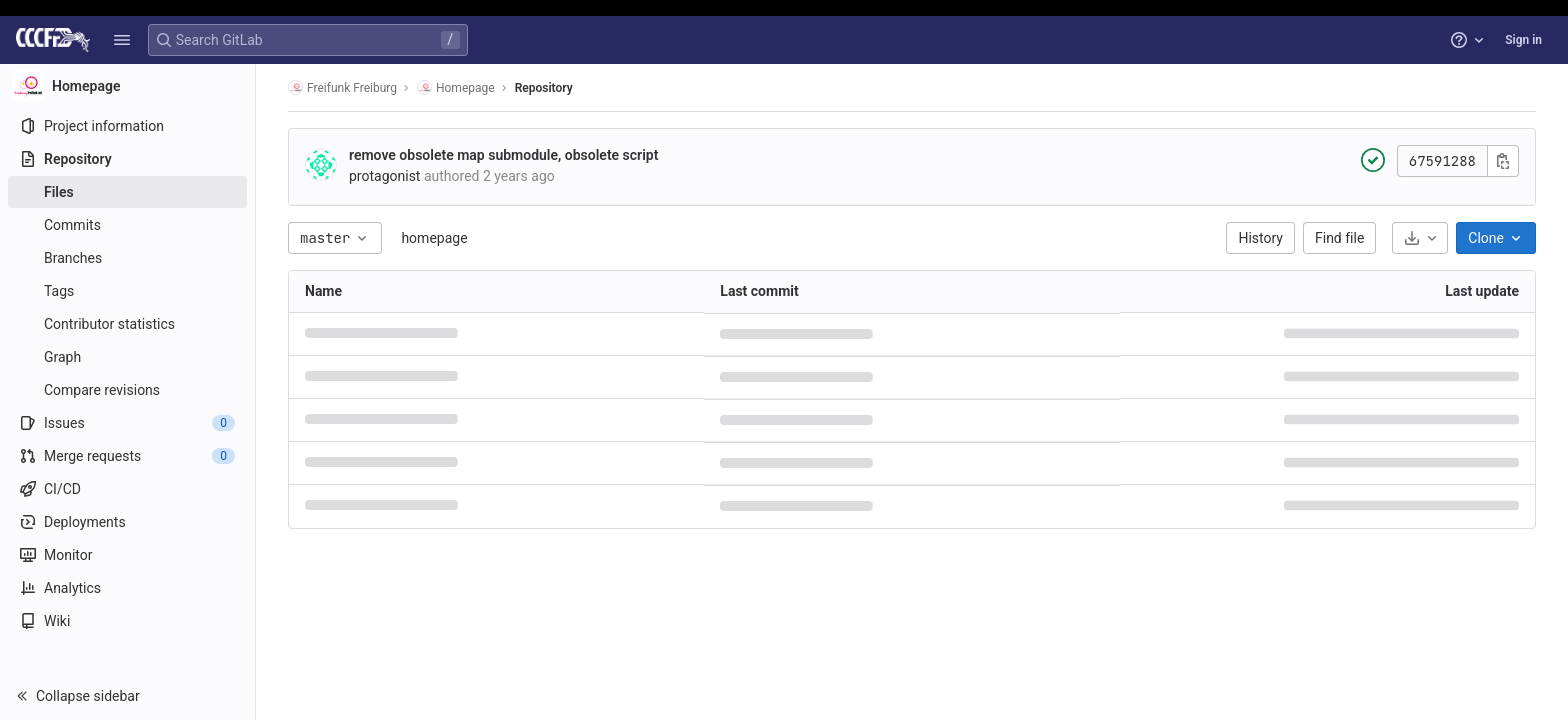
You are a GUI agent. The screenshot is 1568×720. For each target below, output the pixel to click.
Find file (1339, 238)
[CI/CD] (127, 489)
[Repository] (127, 159)
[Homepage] (128, 86)
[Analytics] (127, 588)
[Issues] (127, 423)
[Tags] (127, 291)
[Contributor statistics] (127, 324)
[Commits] (127, 225)
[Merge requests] (127, 456)
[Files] (127, 192)
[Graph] (127, 357)
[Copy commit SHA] (1503, 161)
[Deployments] (127, 522)
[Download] (1420, 238)
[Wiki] (127, 621)
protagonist (384, 176)
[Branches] (127, 258)
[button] (122, 40)
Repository (544, 88)
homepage (434, 238)
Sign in (1523, 40)
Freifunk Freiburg (342, 87)
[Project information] (127, 126)
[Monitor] (127, 555)
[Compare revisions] (127, 390)
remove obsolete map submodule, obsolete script (503, 155)
